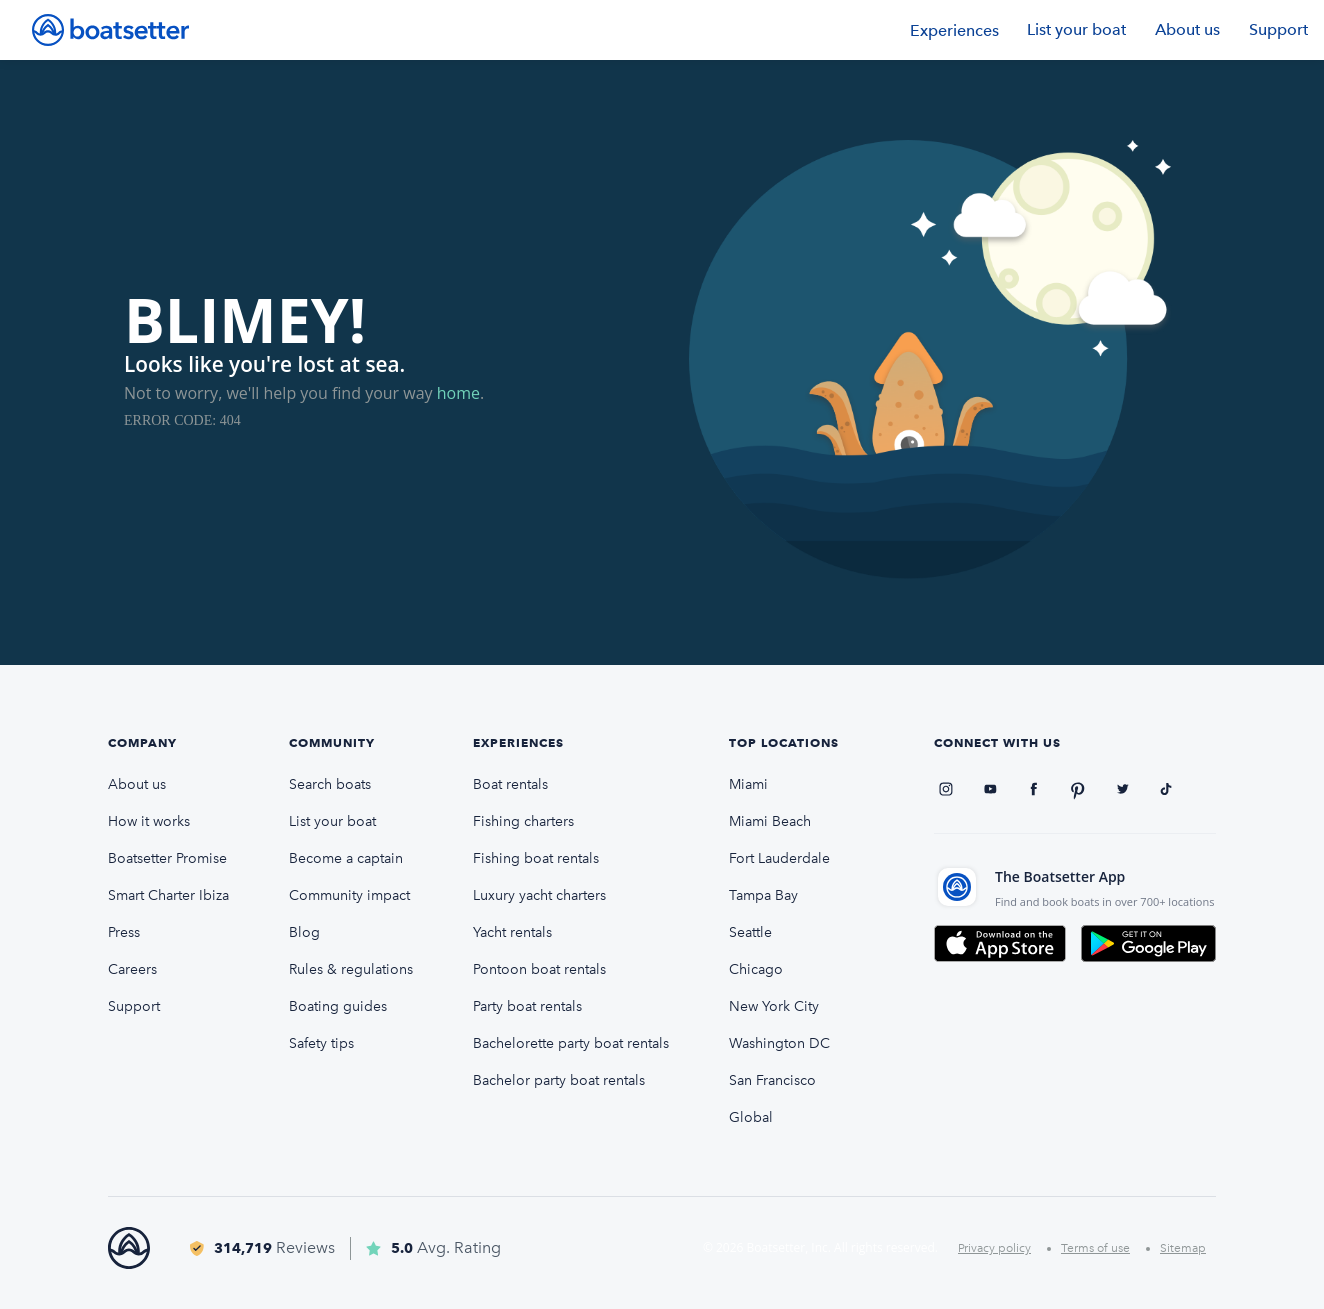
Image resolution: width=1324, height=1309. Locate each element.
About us (1187, 29)
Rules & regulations (351, 969)
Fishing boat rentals (536, 858)
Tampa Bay (763, 895)
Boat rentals (510, 784)
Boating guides (338, 1006)
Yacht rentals (512, 932)
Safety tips (321, 1043)
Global (751, 1117)
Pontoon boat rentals (539, 969)
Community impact (349, 895)
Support (1278, 29)
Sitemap (1183, 1248)
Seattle (750, 932)
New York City (774, 1006)
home (458, 393)
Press (124, 932)
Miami (748, 784)
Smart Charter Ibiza (168, 895)
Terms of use (1095, 1248)
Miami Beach (770, 821)
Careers (132, 969)
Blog (304, 932)
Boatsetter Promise (167, 858)
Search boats (330, 784)
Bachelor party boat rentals (559, 1080)
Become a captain (346, 858)
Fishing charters (523, 821)
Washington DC (779, 1043)
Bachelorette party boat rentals (571, 1043)
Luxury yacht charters (539, 895)
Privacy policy (994, 1248)
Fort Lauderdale (779, 858)
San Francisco (772, 1080)
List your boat (1076, 29)
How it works (149, 821)
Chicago (756, 969)
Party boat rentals (527, 1006)
